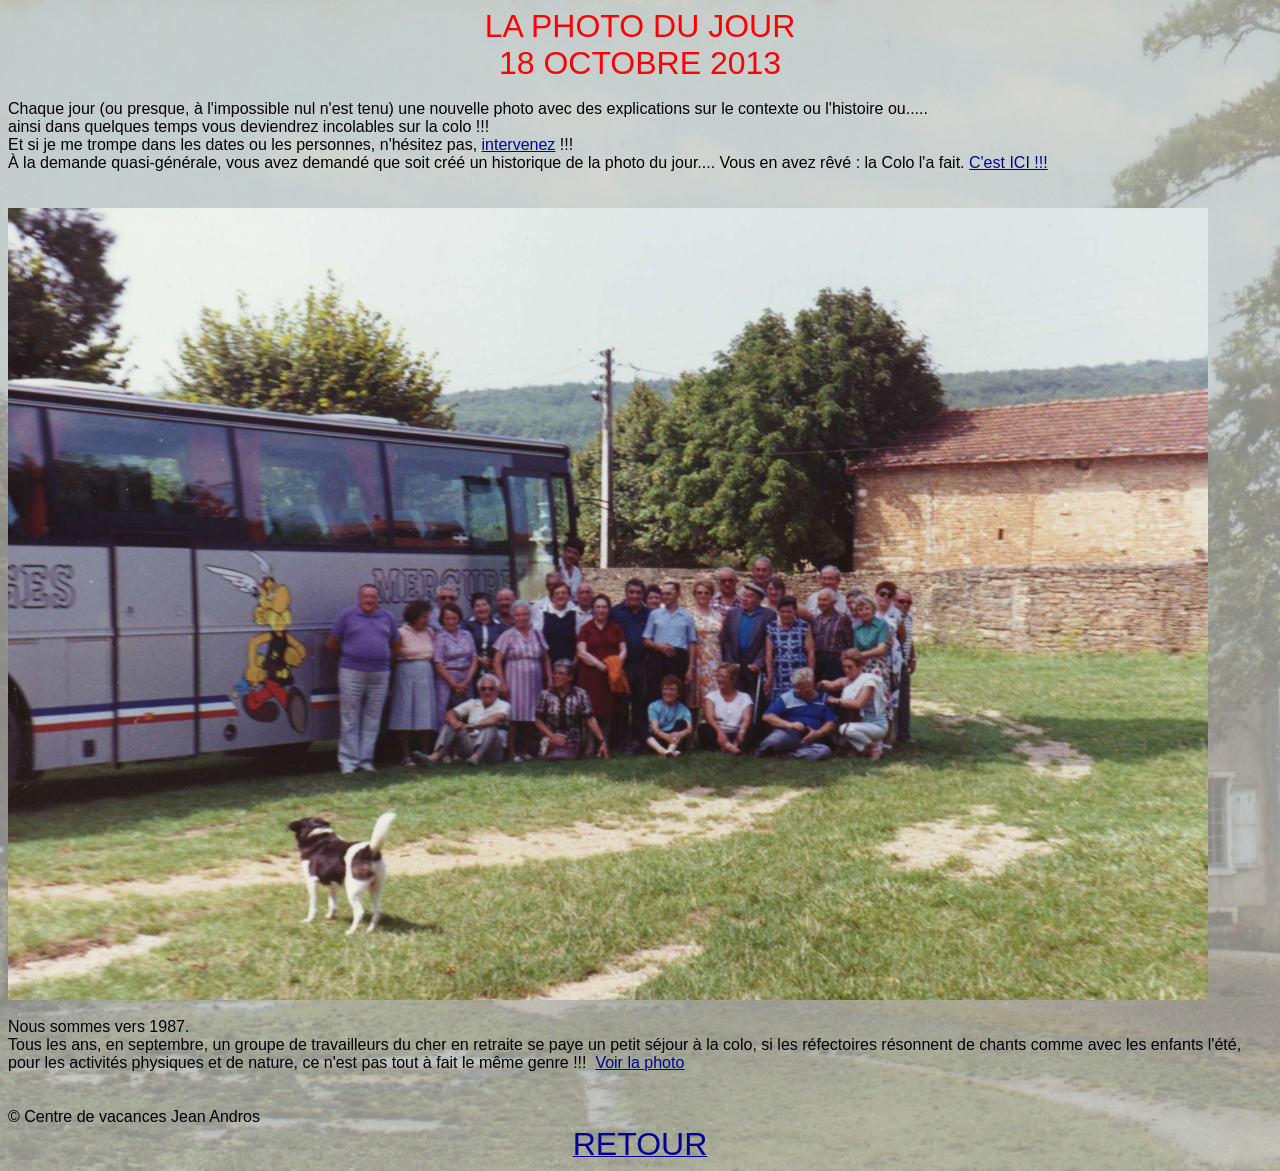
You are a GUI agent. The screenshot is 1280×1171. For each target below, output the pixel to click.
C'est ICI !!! (1008, 162)
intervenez (519, 144)
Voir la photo (639, 1062)
